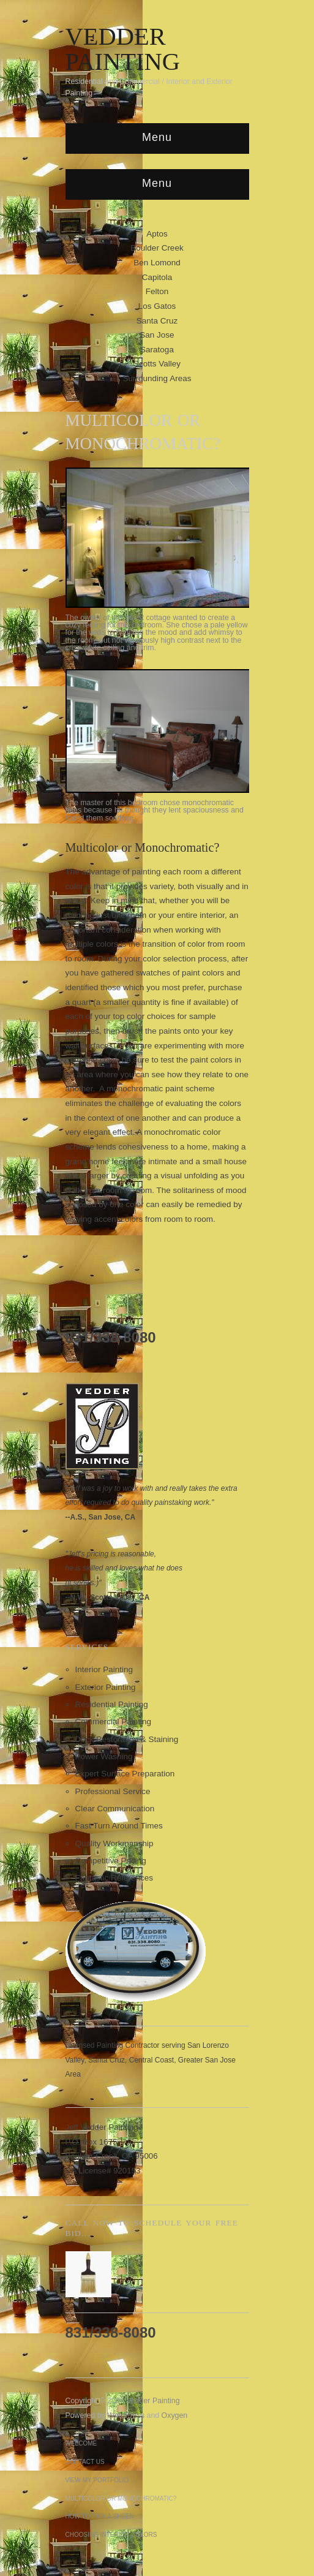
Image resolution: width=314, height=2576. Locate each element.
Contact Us (85, 2461)
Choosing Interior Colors (111, 2534)
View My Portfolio (97, 2480)
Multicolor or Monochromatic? (121, 2498)
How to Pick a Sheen (99, 2516)
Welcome (81, 2443)
